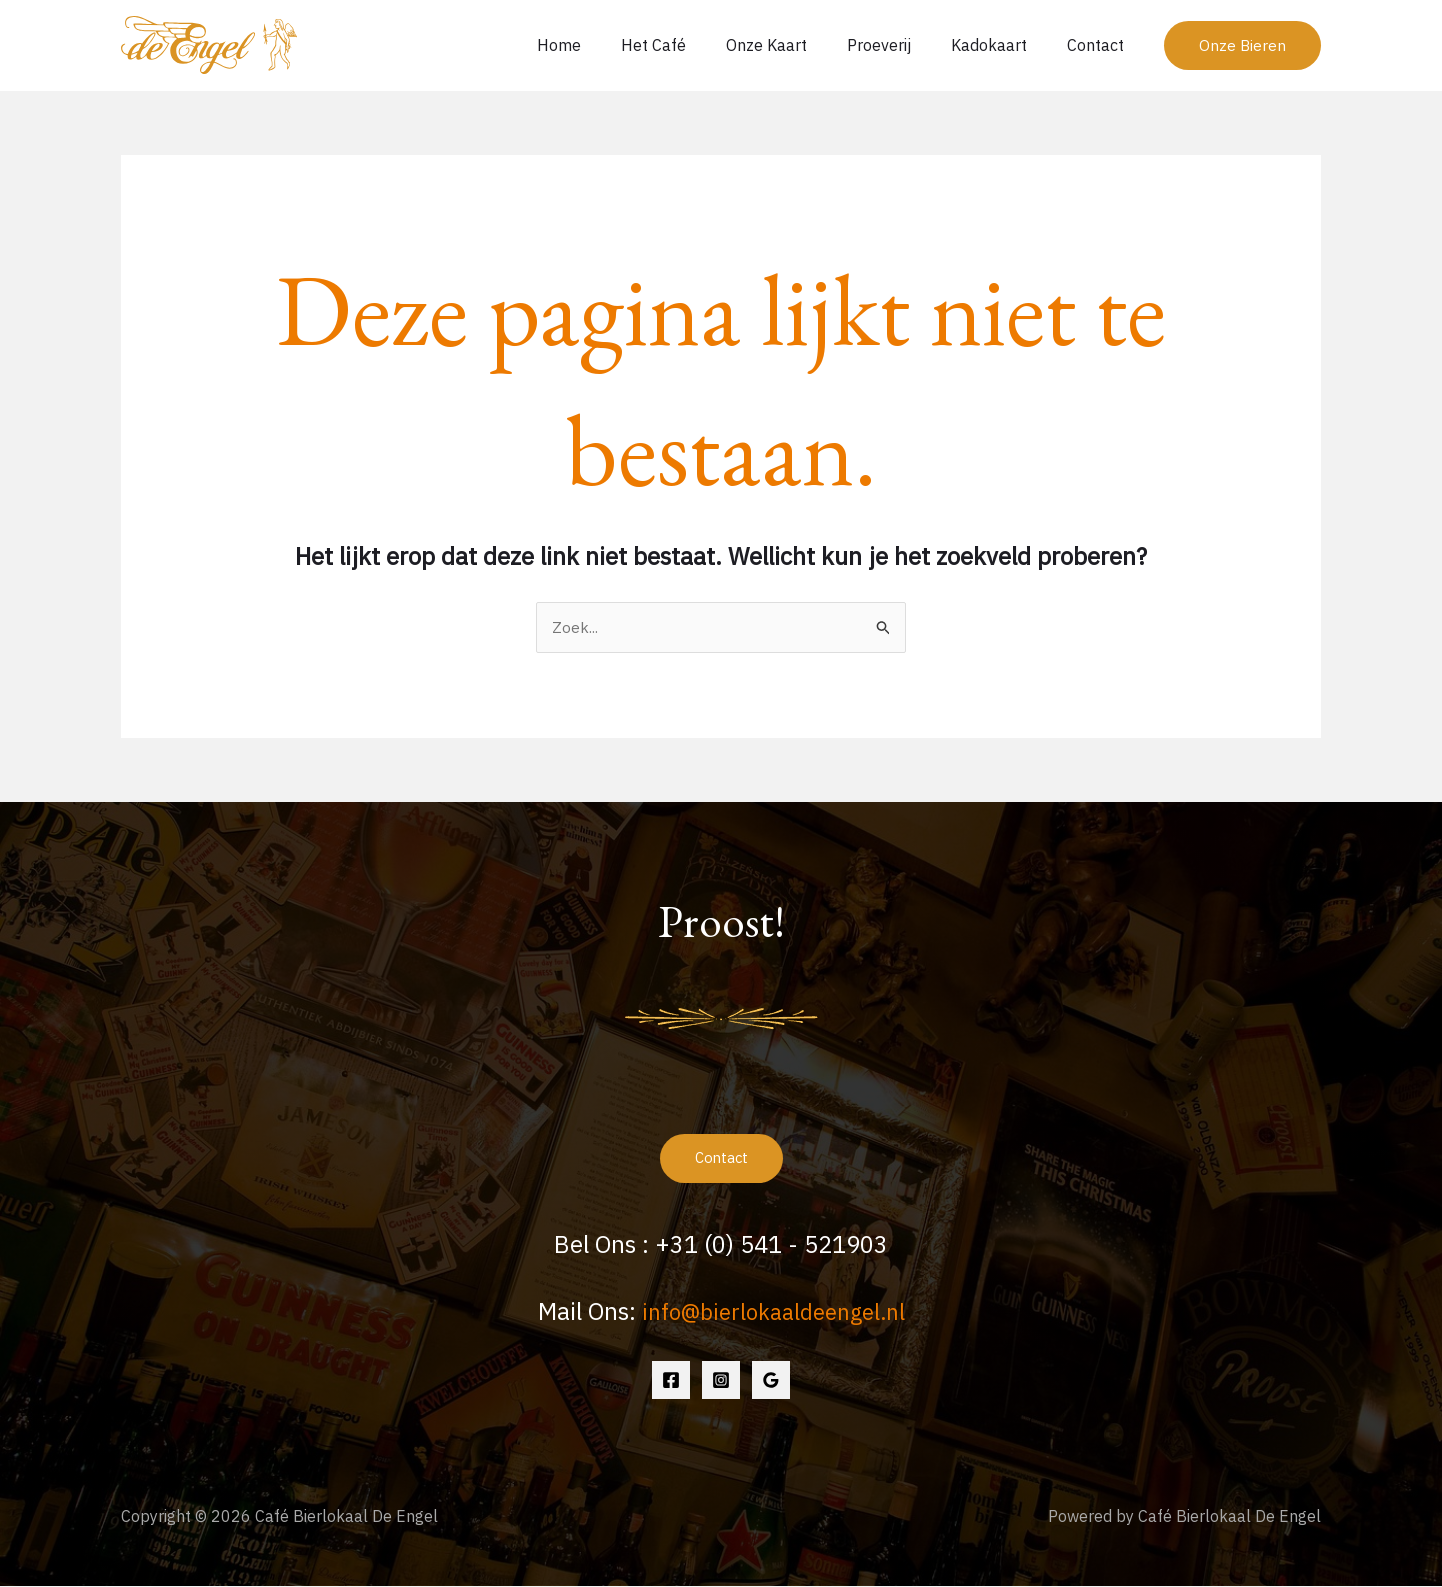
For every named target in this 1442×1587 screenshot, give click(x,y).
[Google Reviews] (771, 1381)
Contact (1099, 45)
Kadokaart (1001, 45)
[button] (1242, 45)
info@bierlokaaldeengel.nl (773, 1312)
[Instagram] (721, 1381)
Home (603, 45)
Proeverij (899, 45)
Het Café (689, 45)
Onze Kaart (794, 45)
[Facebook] (671, 1381)
